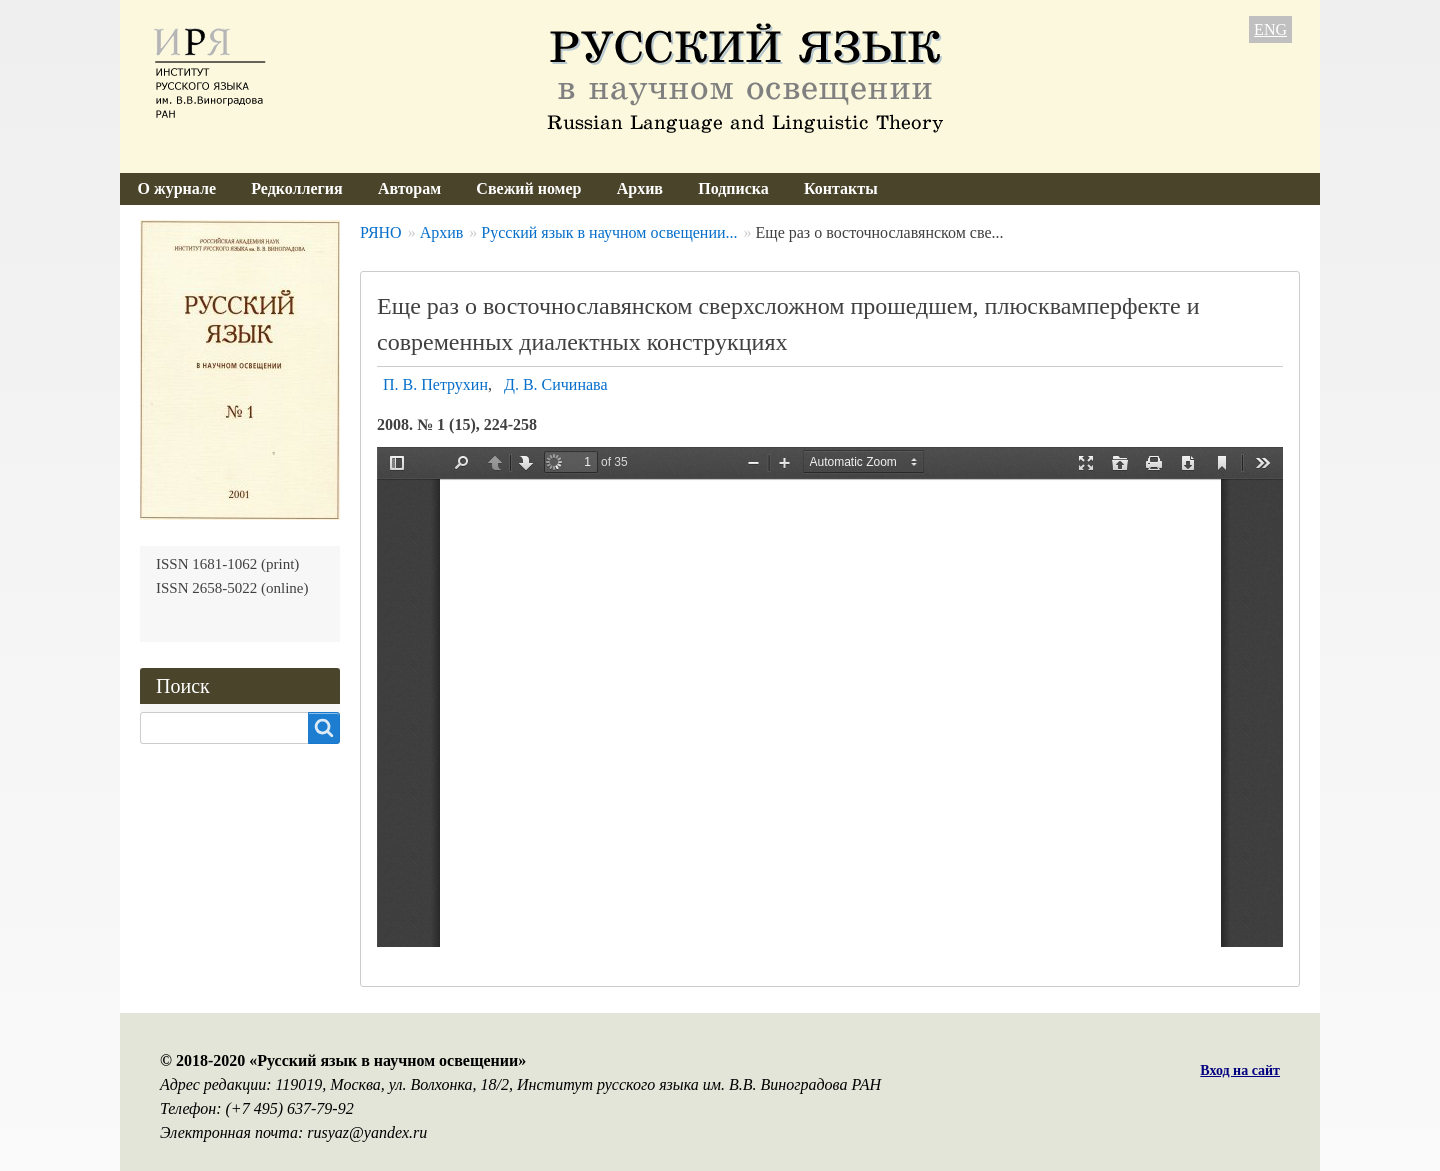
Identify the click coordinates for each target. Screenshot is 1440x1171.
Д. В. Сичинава (556, 384)
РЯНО (381, 232)
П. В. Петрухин (435, 384)
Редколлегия (297, 188)
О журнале (177, 188)
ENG (1270, 29)
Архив (640, 188)
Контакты (841, 188)
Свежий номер (528, 188)
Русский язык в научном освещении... (609, 232)
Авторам (409, 188)
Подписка (733, 188)
